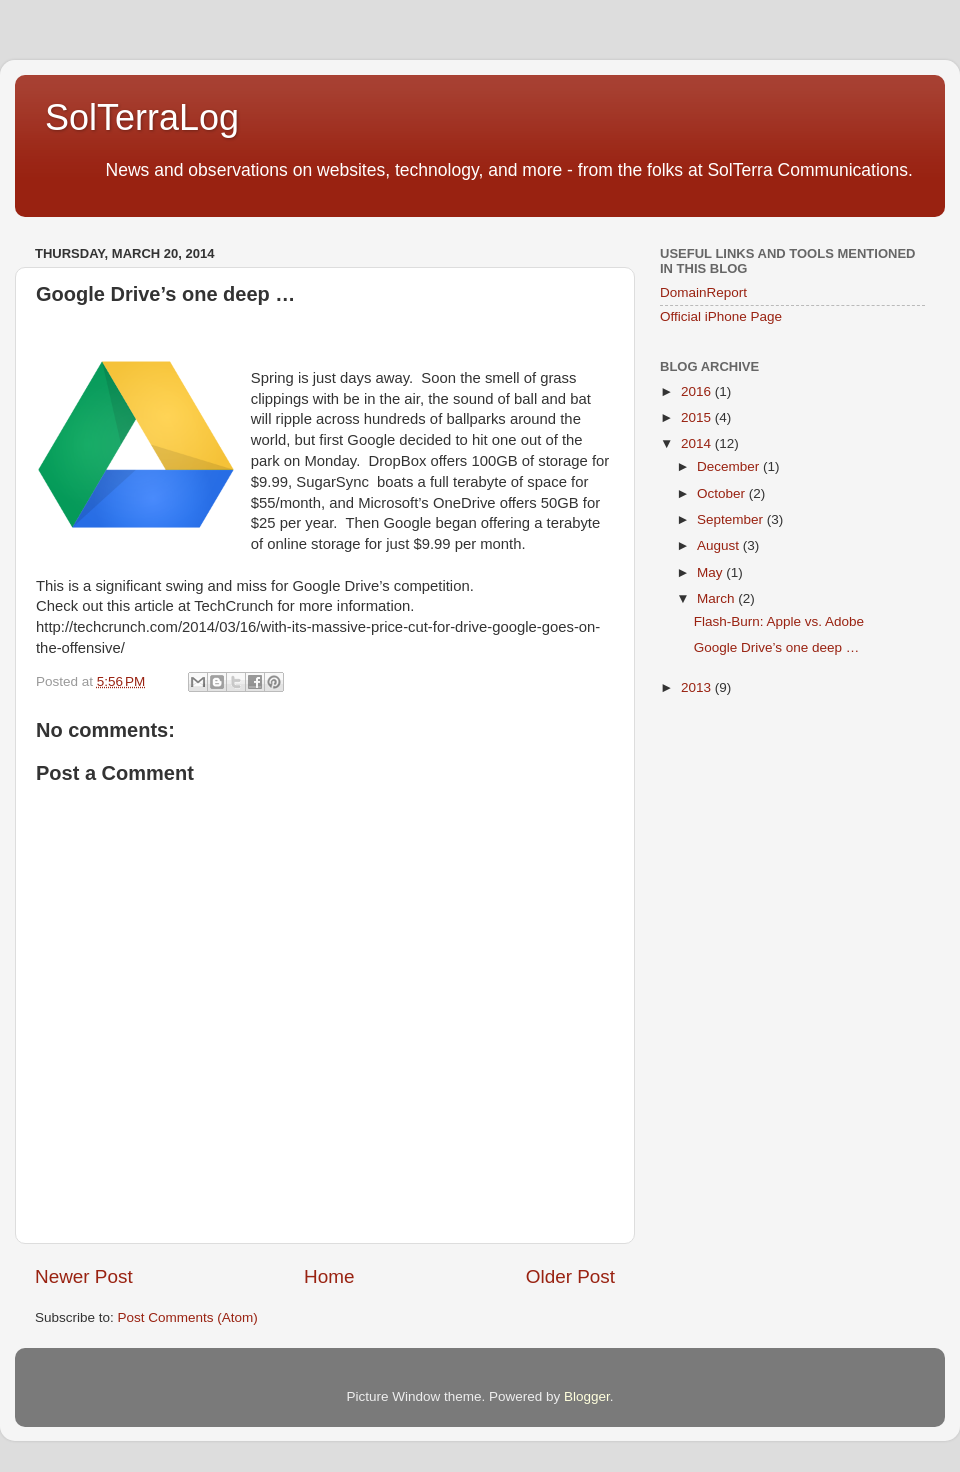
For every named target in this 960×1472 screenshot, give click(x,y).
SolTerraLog (142, 117)
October (723, 493)
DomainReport (703, 292)
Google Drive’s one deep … (777, 647)
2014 (698, 443)
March (717, 598)
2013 (698, 687)
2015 (698, 417)
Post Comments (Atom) (188, 1317)
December (730, 466)
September (732, 519)
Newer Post (84, 1276)
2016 (698, 391)
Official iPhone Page (721, 316)
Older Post (570, 1276)
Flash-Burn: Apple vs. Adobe (779, 621)
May (711, 572)
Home (329, 1276)
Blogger (587, 1396)
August (720, 545)
